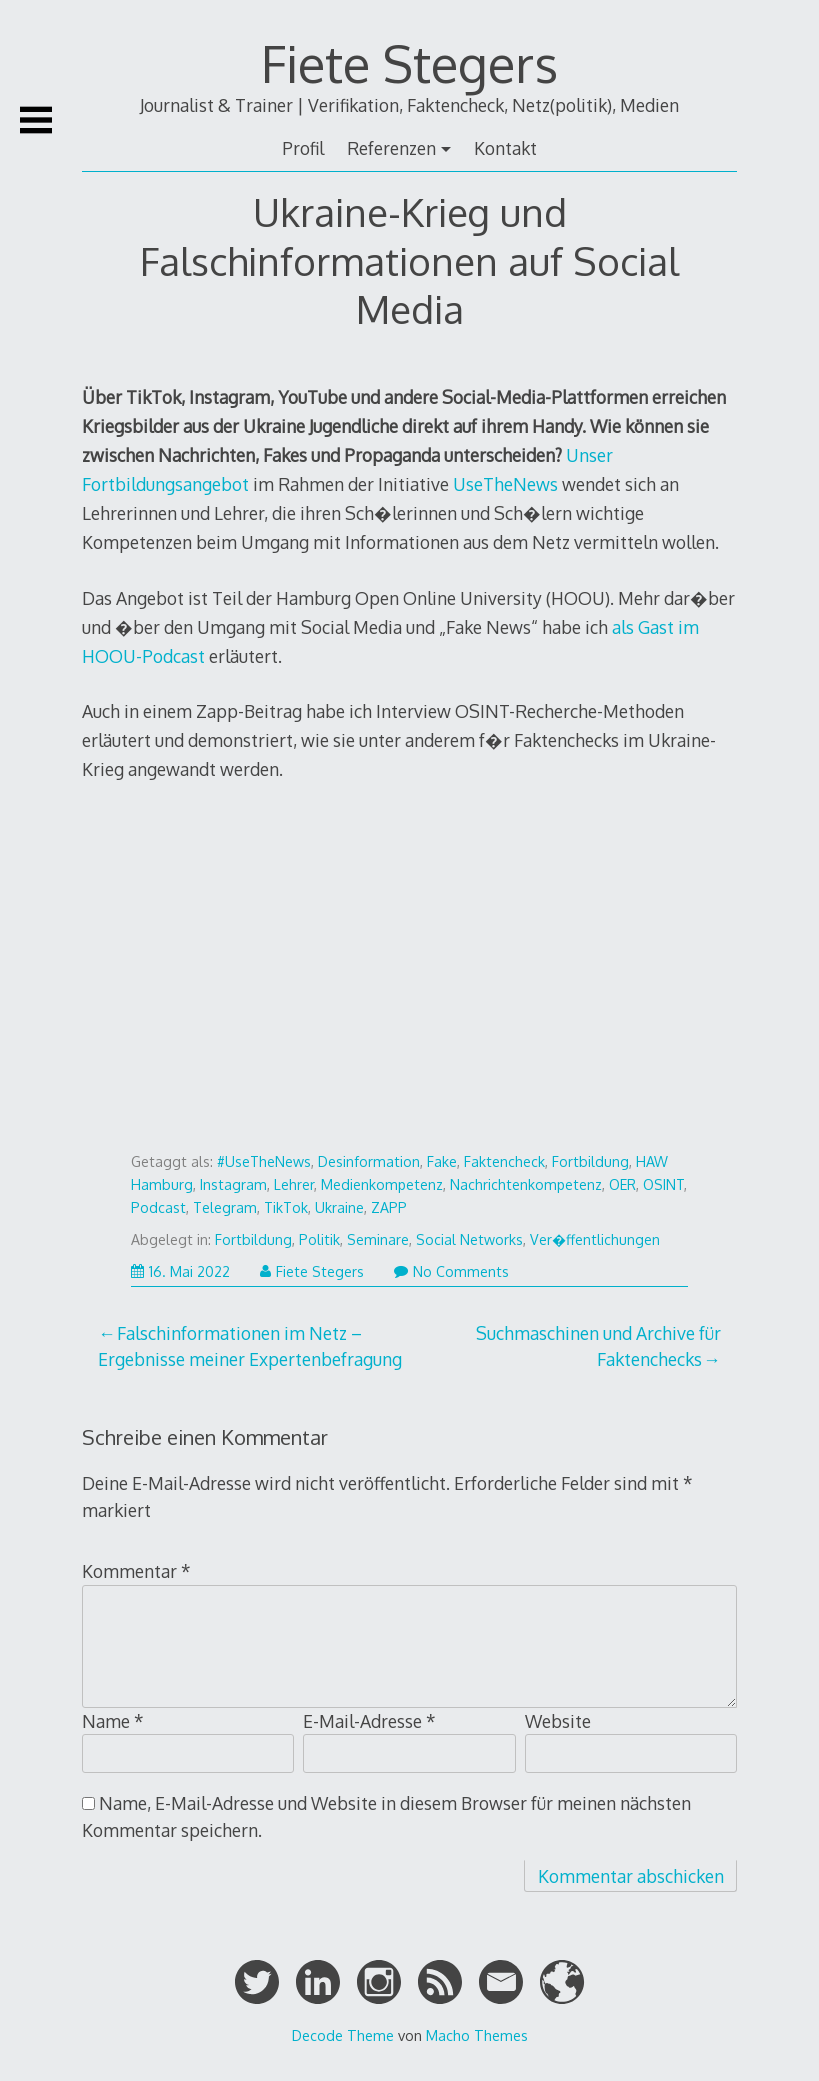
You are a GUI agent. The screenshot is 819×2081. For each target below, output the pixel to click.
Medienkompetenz (382, 1184)
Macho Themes (477, 2035)
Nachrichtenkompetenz (526, 1184)
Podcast (158, 1207)
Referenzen (391, 148)
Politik (319, 1239)
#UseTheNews (264, 1161)
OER (622, 1184)
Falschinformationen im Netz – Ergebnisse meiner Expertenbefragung (250, 1346)
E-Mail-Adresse (369, 1721)
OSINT (663, 1184)
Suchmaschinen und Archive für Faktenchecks (598, 1346)
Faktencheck (504, 1161)
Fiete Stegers (409, 63)
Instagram (233, 1184)
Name (113, 1721)
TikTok (286, 1207)
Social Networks (469, 1239)
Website (558, 1721)
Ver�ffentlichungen (595, 1239)
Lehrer (294, 1184)
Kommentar (136, 1571)
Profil (303, 148)
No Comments (451, 1271)
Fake (442, 1161)
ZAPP (389, 1207)
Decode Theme (343, 2035)
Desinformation (369, 1161)
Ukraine (339, 1207)
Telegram (225, 1207)
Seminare (378, 1239)
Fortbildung (590, 1161)
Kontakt (505, 148)
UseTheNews (505, 484)
